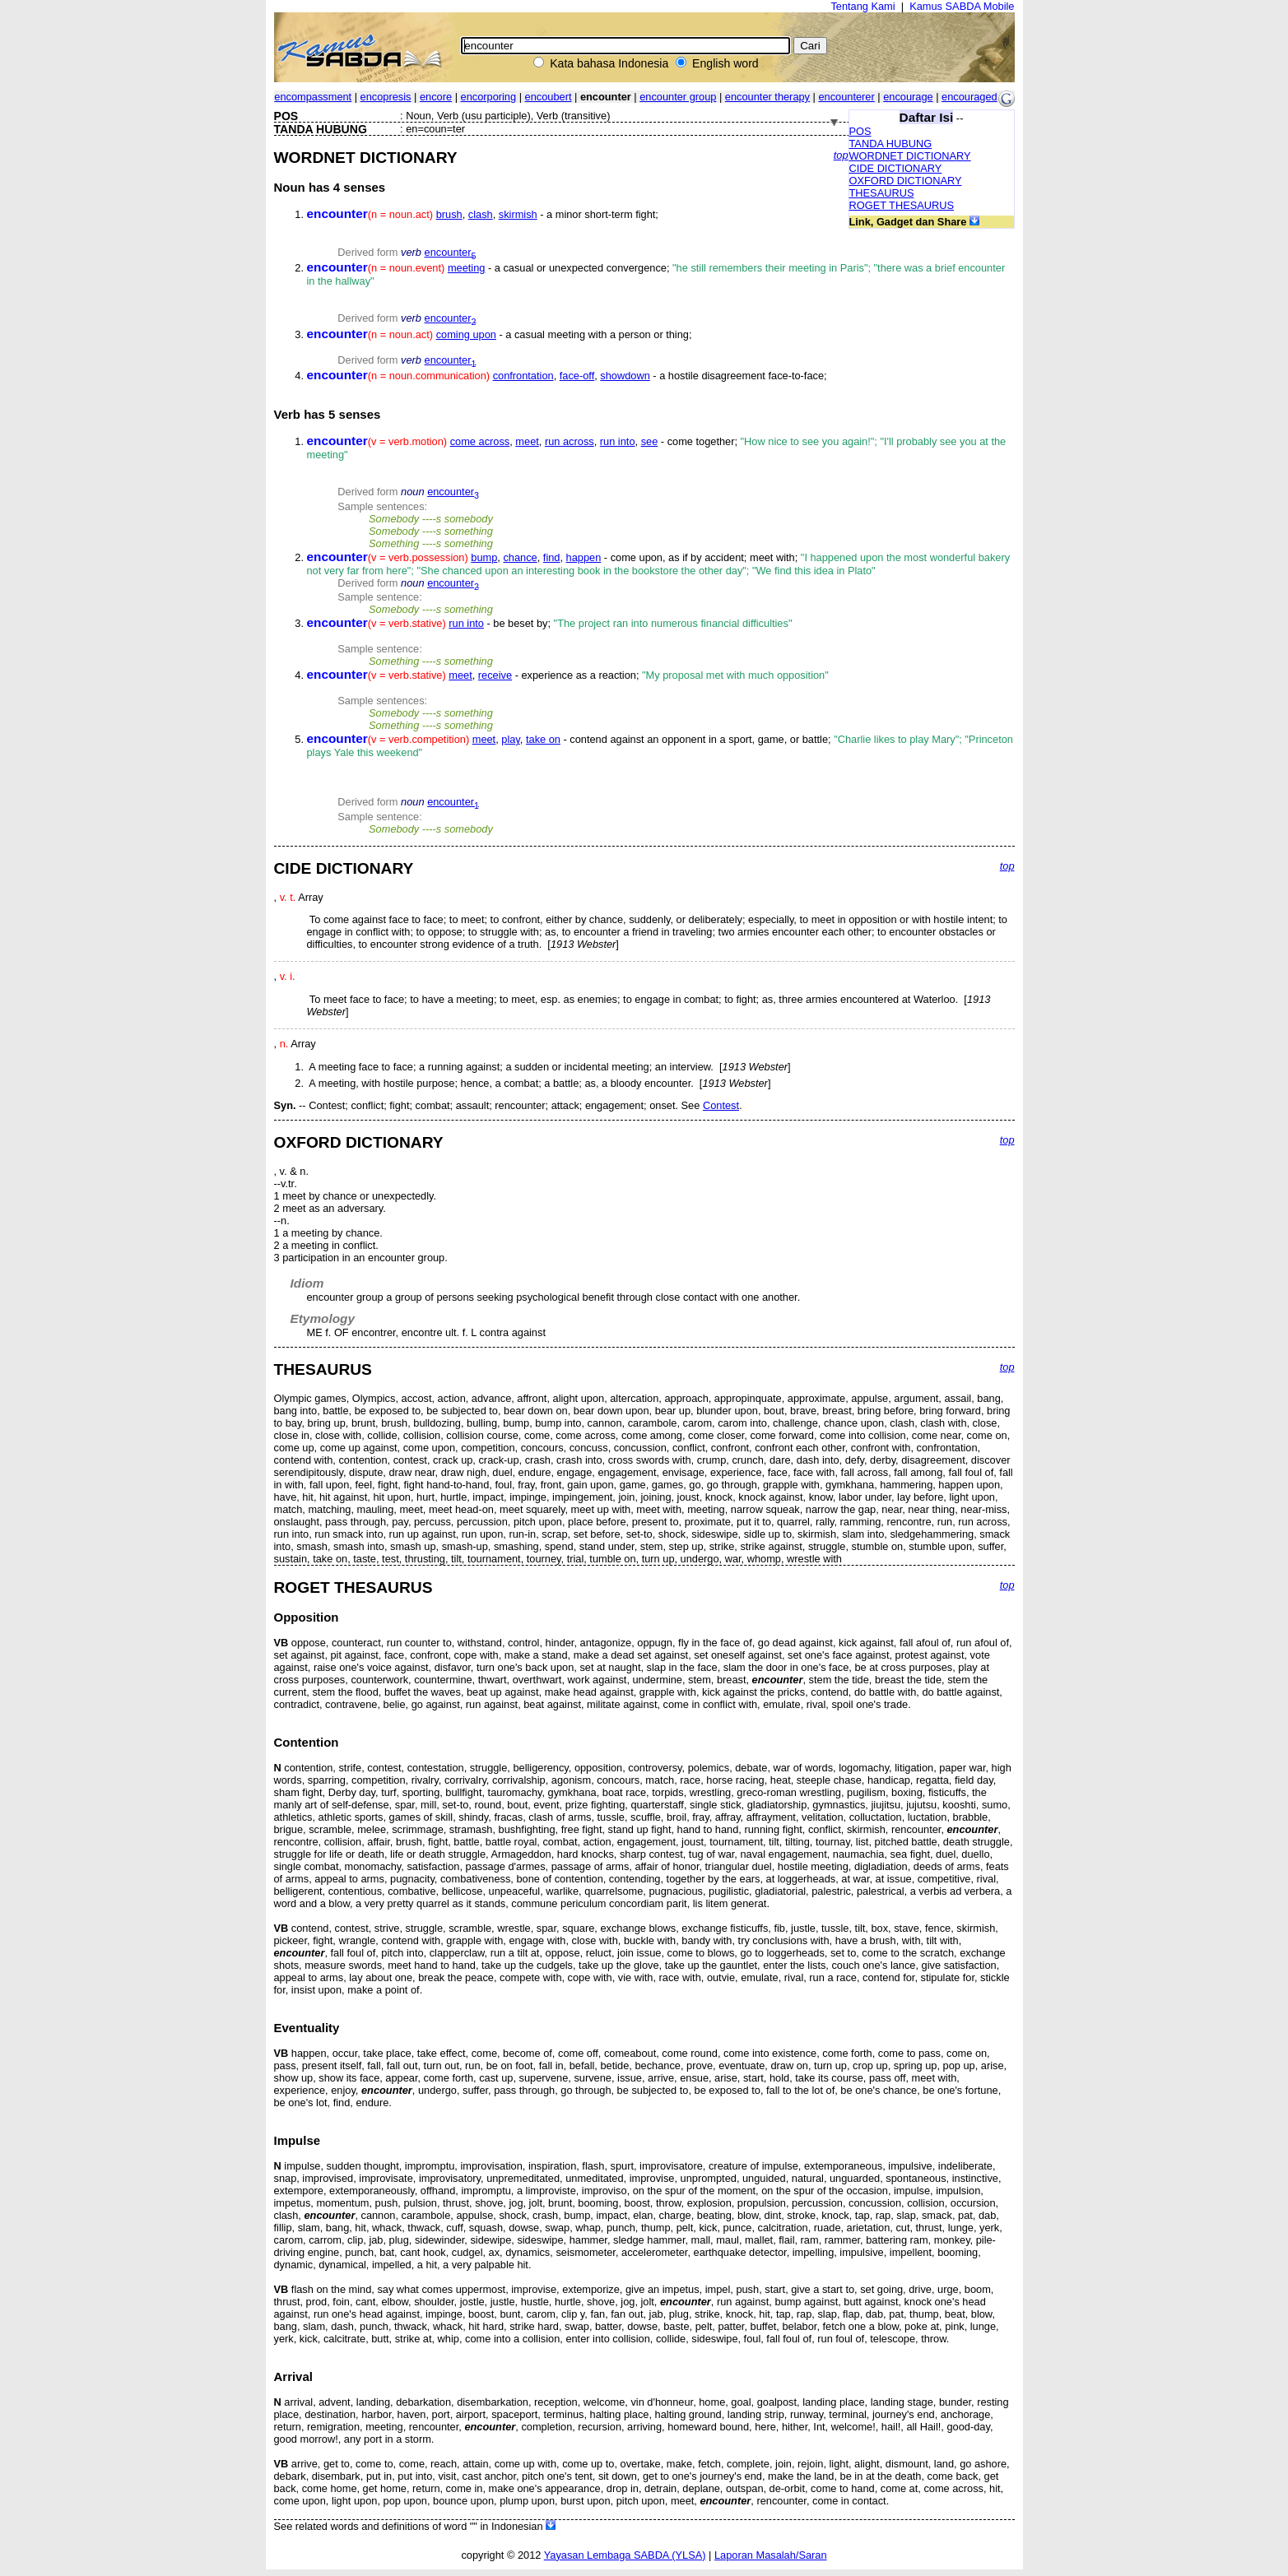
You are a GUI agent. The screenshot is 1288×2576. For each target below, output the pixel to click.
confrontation (523, 375)
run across (569, 441)
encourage (907, 97)
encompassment (312, 97)
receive (495, 675)
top (841, 155)
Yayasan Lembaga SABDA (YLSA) (625, 2555)
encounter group (677, 97)
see (649, 441)
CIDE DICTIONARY (895, 168)
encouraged (969, 97)
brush (449, 214)
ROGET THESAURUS (902, 205)
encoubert (548, 97)
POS (860, 131)
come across (480, 441)
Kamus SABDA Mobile (961, 6)
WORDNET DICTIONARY (910, 156)
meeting (467, 268)
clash (480, 214)
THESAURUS (881, 193)
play (510, 739)
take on (543, 739)
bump (484, 557)
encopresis (386, 97)
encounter (451, 252)
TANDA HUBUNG (890, 143)
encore (436, 97)
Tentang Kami (862, 6)
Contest (721, 1105)
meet (526, 441)
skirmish (518, 214)
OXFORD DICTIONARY (905, 180)
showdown (624, 375)
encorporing (489, 97)
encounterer (846, 97)
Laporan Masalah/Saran (770, 2555)
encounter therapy (767, 97)
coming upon (466, 334)
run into (617, 441)
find (551, 557)
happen (584, 557)
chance (520, 557)
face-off (577, 375)
